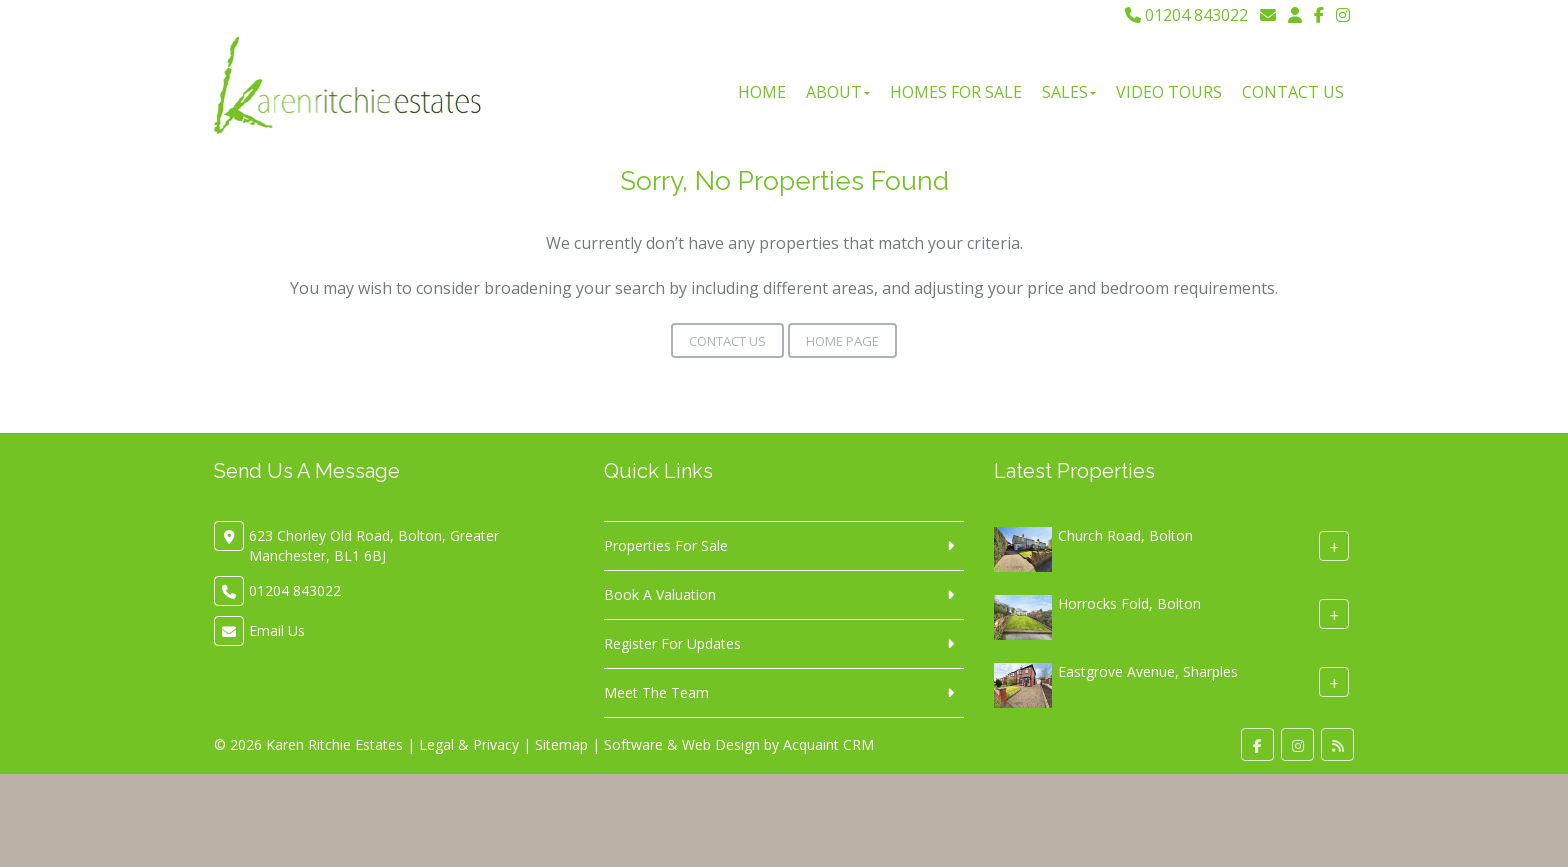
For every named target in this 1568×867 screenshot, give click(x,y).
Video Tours (1169, 92)
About (838, 92)
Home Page (842, 341)
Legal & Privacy (469, 744)
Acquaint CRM (828, 744)
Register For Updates (672, 643)
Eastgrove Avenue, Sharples (1148, 671)
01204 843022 (1186, 15)
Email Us (277, 630)
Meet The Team (656, 692)
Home (762, 92)
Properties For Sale (666, 545)
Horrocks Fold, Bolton (1129, 603)
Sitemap (561, 744)
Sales (1069, 92)
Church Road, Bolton (1125, 535)
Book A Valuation (660, 594)
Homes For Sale (956, 92)
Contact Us (1293, 92)
